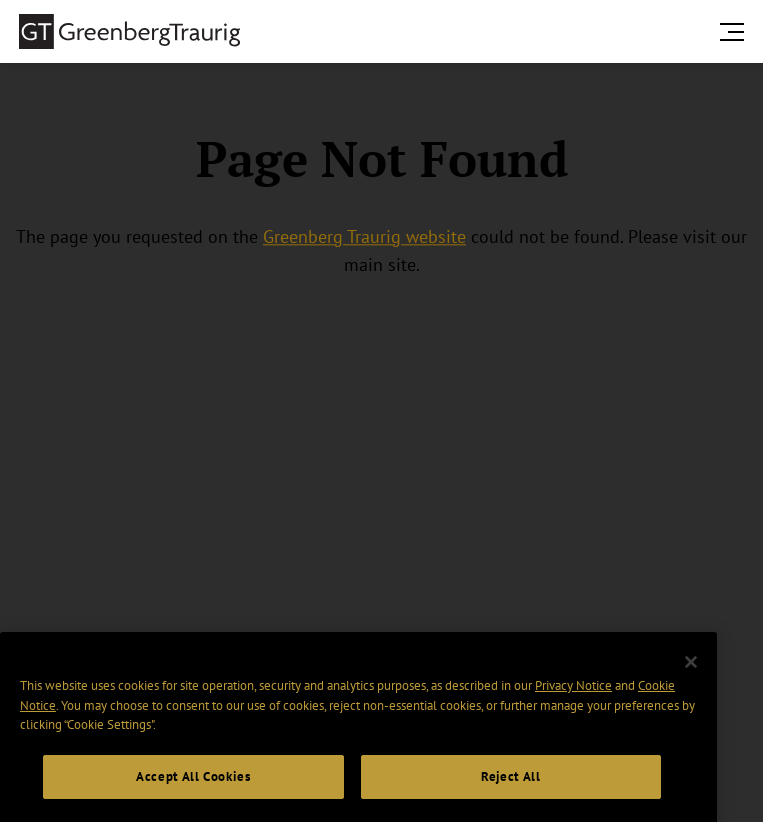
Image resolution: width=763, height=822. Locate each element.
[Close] (691, 676)
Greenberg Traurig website (364, 236)
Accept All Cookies (193, 790)
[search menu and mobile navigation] (736, 32)
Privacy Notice (573, 699)
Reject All (511, 790)
